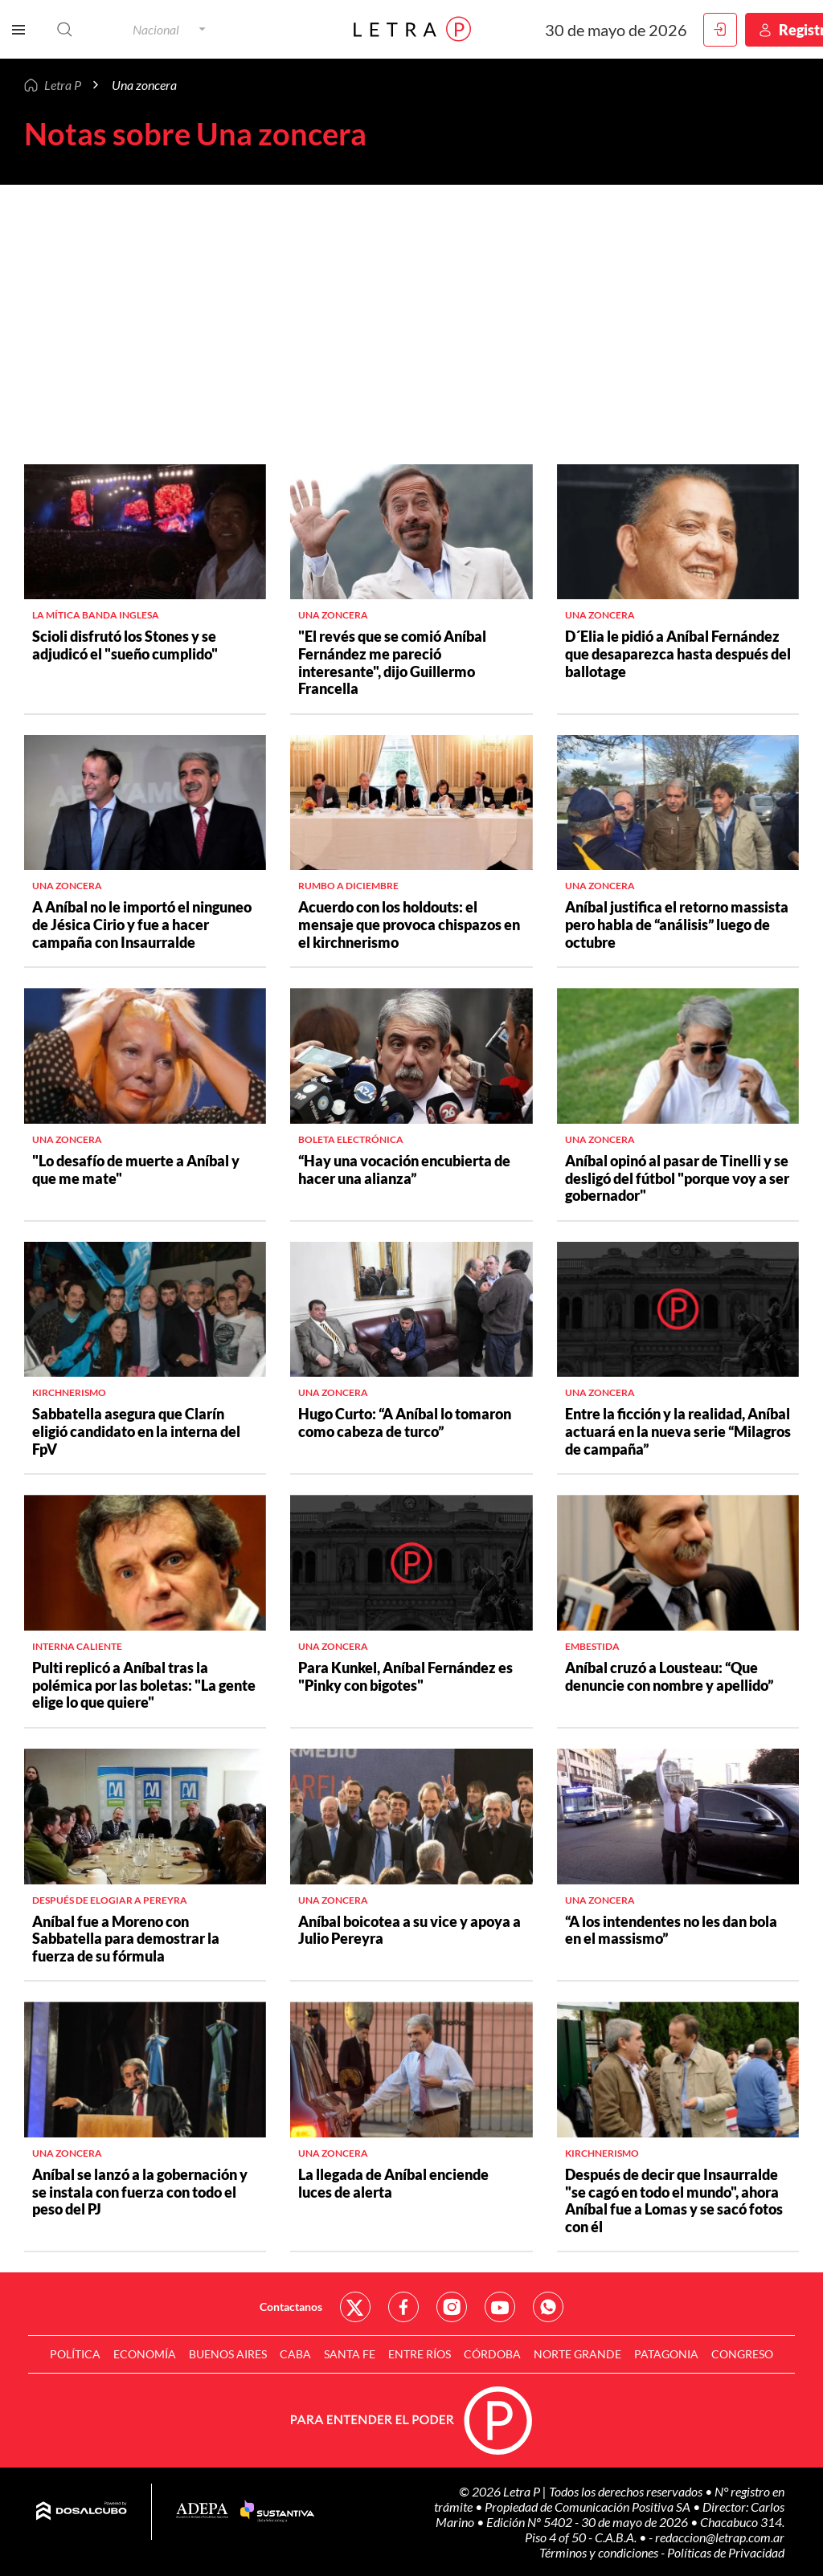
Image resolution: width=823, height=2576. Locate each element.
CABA (295, 2354)
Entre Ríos (419, 2354)
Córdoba (492, 2354)
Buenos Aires (228, 2354)
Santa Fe (349, 2354)
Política (75, 2354)
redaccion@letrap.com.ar (719, 2537)
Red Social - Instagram (451, 2306)
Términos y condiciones (600, 2552)
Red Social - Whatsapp (548, 2306)
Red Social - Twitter (355, 2306)
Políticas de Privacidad (725, 2552)
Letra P (62, 84)
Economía (144, 2354)
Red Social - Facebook (403, 2306)
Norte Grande (577, 2354)
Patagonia (666, 2354)
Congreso (742, 2354)
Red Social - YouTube (499, 2306)
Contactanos (291, 2306)
